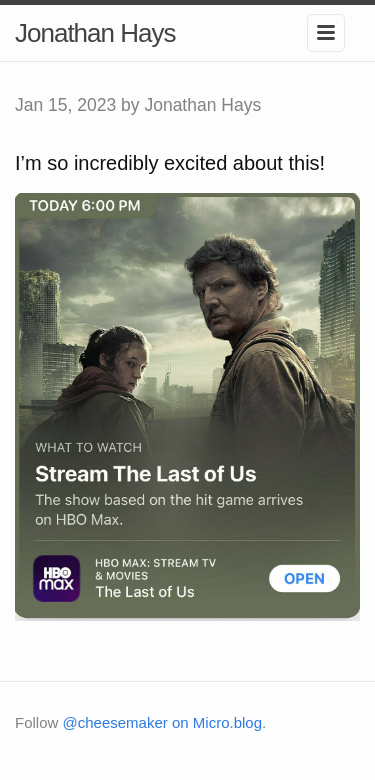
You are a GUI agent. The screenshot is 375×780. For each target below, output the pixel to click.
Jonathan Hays (95, 33)
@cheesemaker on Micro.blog (162, 722)
